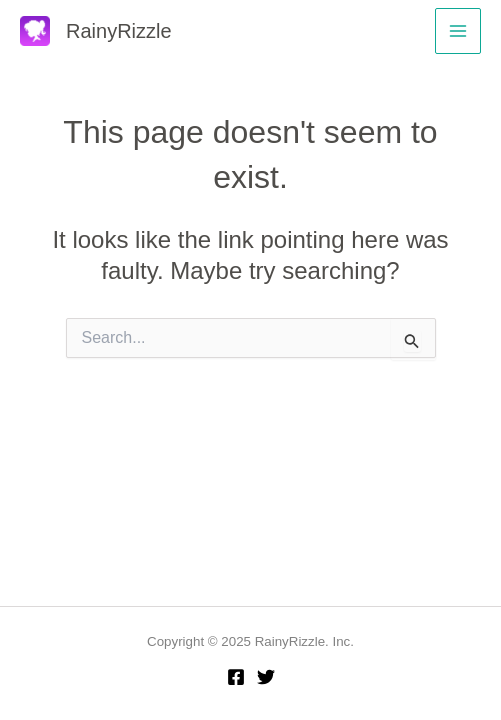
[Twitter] (266, 677)
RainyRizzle (119, 31)
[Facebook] (236, 677)
